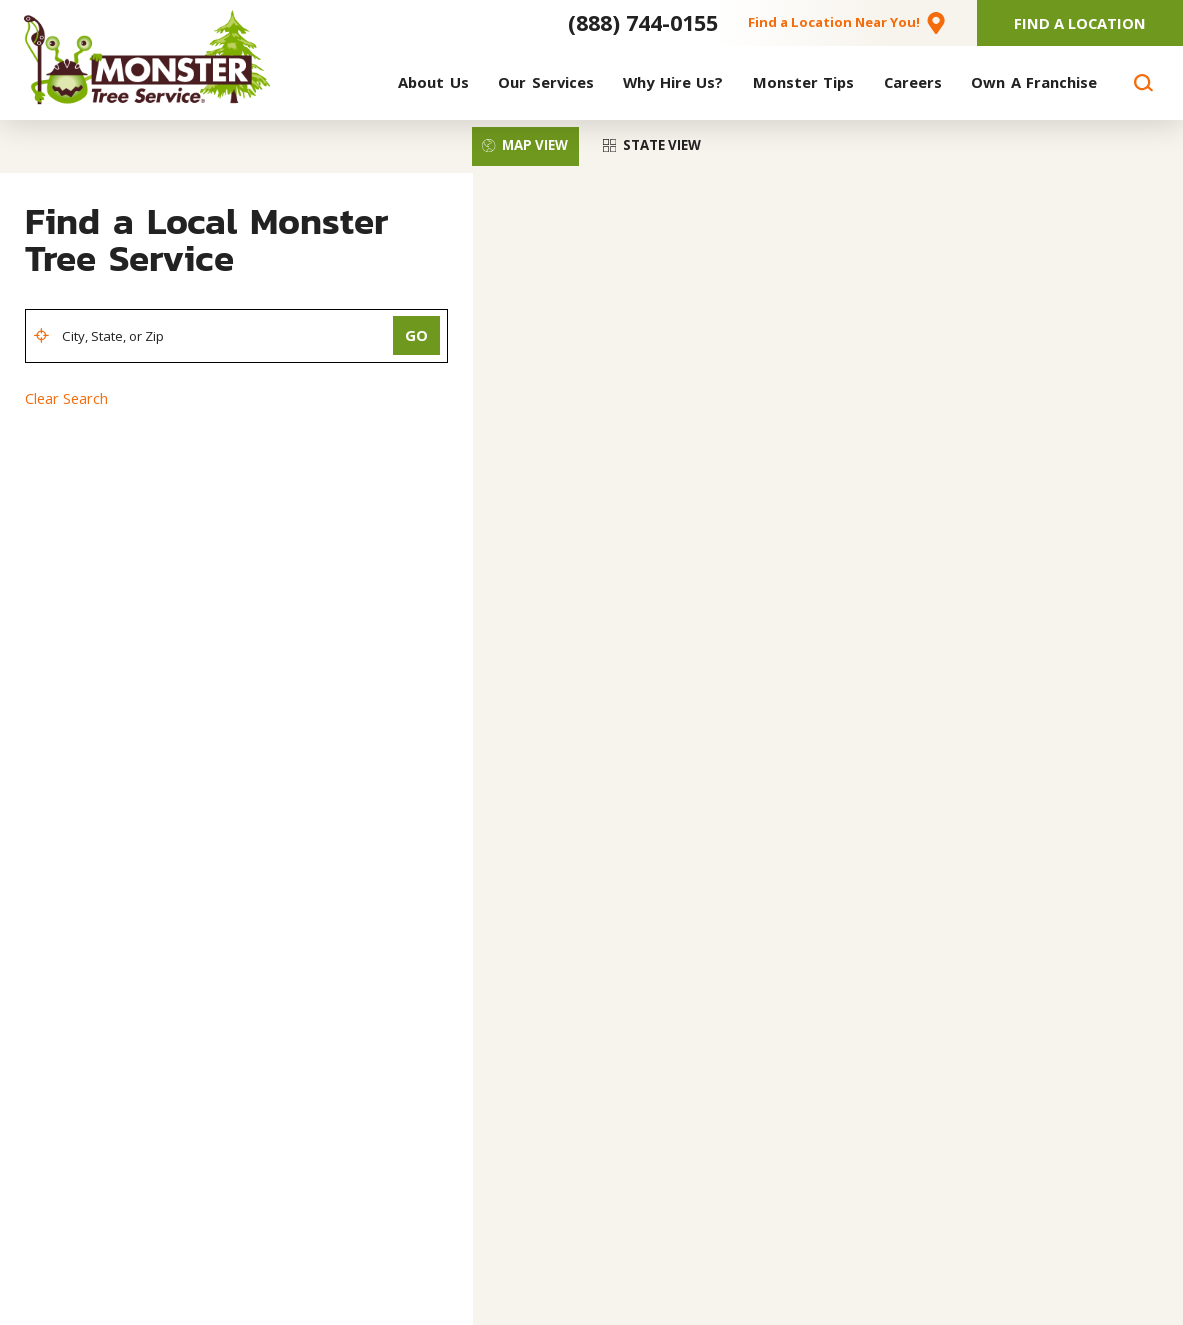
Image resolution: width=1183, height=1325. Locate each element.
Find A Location (1080, 23)
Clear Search (66, 398)
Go (416, 335)
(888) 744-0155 (643, 22)
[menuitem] (434, 83)
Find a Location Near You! (834, 22)
